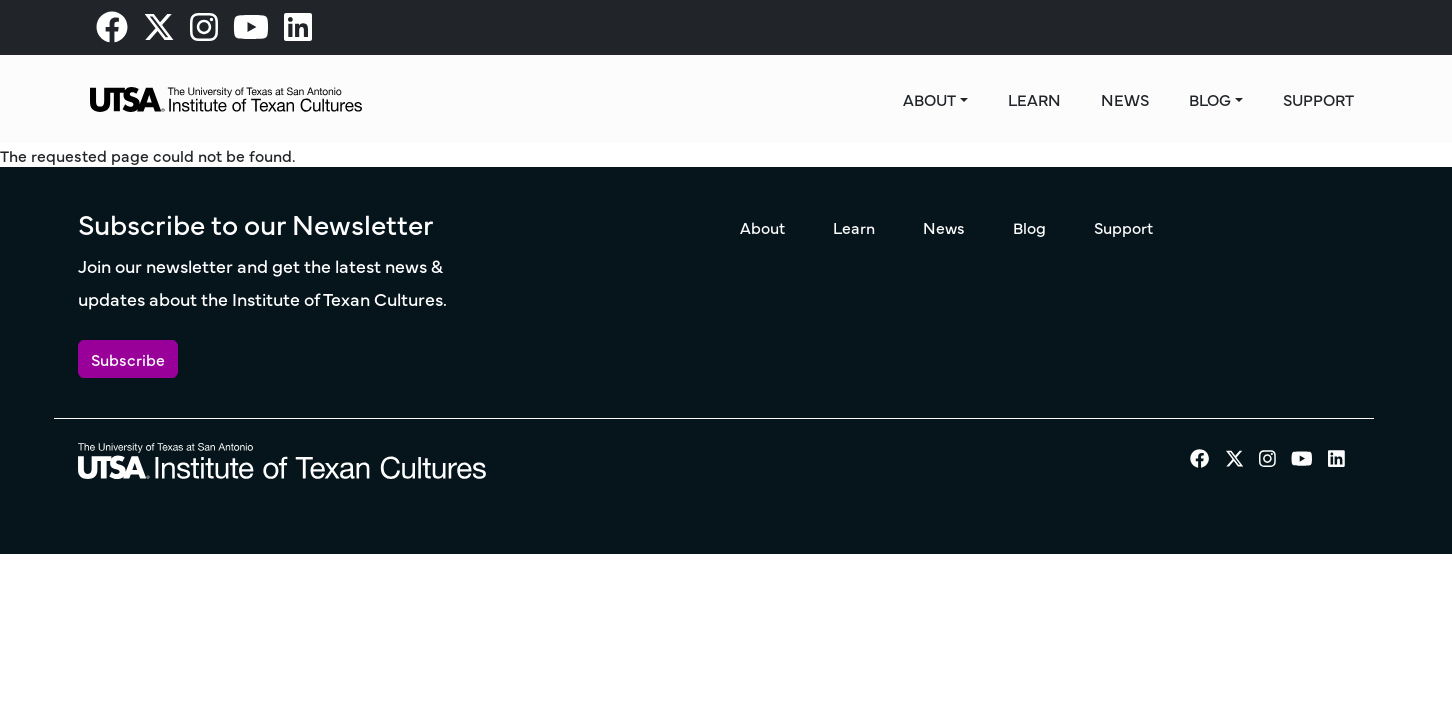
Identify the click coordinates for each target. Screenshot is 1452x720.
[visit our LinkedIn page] (298, 32)
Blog (1210, 99)
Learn (1034, 99)
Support (1318, 99)
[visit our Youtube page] (251, 32)
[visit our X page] (159, 32)
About (929, 99)
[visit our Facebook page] (112, 32)
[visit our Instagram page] (204, 32)
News (1125, 99)
